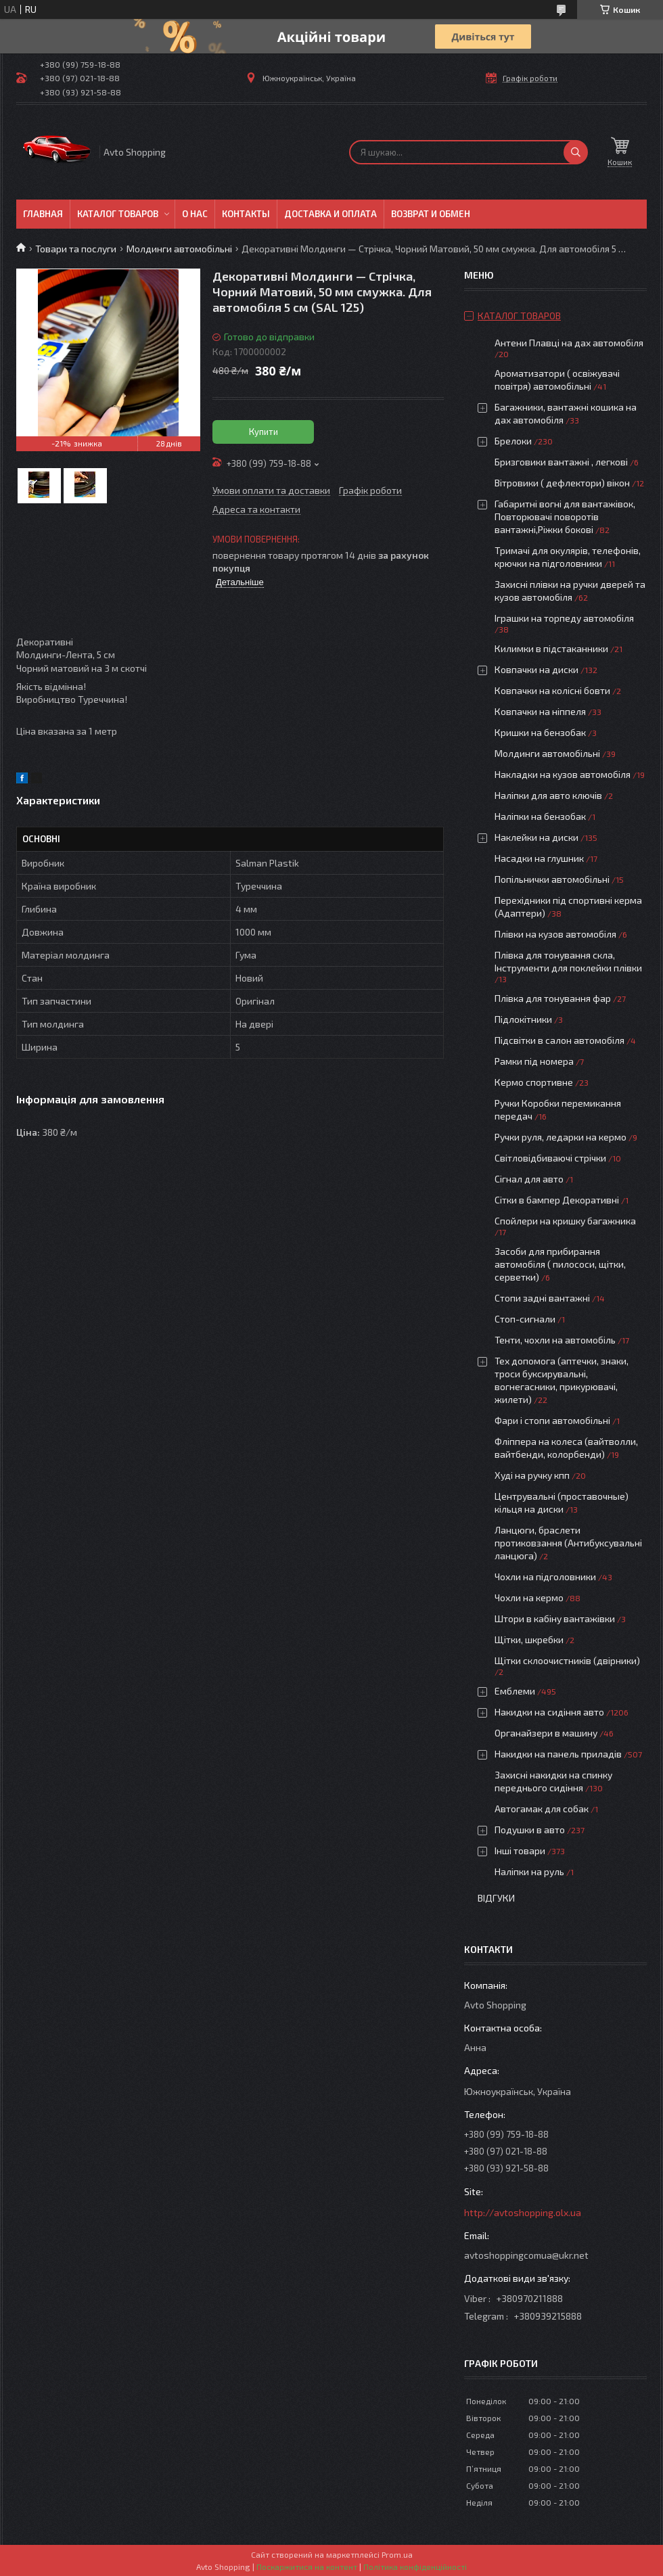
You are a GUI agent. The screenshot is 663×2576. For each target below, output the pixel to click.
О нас (195, 213)
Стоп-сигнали (525, 1319)
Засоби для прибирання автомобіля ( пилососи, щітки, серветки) (560, 1264)
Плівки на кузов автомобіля (555, 934)
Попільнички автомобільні (552, 879)
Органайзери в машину (546, 1733)
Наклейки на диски (536, 837)
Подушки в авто (530, 1829)
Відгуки (496, 1898)
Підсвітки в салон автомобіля (559, 1040)
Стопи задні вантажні (542, 1298)
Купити (263, 431)
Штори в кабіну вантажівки (555, 1618)
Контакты (246, 213)
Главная (43, 213)
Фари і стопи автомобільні (552, 1420)
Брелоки (513, 440)
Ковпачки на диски (536, 669)
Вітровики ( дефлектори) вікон (562, 482)
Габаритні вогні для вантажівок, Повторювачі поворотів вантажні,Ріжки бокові (565, 516)
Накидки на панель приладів (558, 1754)
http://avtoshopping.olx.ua (522, 2212)
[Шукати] (576, 152)
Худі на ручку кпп (532, 1475)
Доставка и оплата (330, 213)
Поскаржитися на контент (306, 2566)
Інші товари (520, 1850)
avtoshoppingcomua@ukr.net (526, 2255)
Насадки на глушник (539, 858)
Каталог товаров (117, 213)
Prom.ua (397, 2554)
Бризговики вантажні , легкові (561, 461)
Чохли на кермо (529, 1597)
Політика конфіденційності (415, 2566)
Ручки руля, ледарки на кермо (560, 1137)
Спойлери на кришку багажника (565, 1220)
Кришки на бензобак (540, 732)
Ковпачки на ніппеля (540, 711)
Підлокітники (523, 1019)
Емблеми (515, 1691)
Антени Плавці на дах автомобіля (569, 342)
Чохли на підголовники (545, 1576)
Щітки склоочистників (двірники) (567, 1660)
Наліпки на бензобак (540, 816)
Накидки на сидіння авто (549, 1712)
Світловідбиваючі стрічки (550, 1158)
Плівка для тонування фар (553, 998)
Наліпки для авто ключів (548, 795)
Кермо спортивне (534, 1082)
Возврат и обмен (430, 213)
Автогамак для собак (542, 1808)
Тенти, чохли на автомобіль (555, 1340)
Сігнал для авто (529, 1178)
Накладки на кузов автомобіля (563, 774)
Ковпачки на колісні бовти (552, 690)
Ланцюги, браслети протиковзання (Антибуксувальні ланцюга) (568, 1542)
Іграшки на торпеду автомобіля (564, 618)
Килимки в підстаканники (551, 648)
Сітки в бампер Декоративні (557, 1199)
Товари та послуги (75, 248)
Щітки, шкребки (529, 1639)
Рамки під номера (534, 1061)
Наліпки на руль (529, 1871)
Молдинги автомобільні (179, 248)
